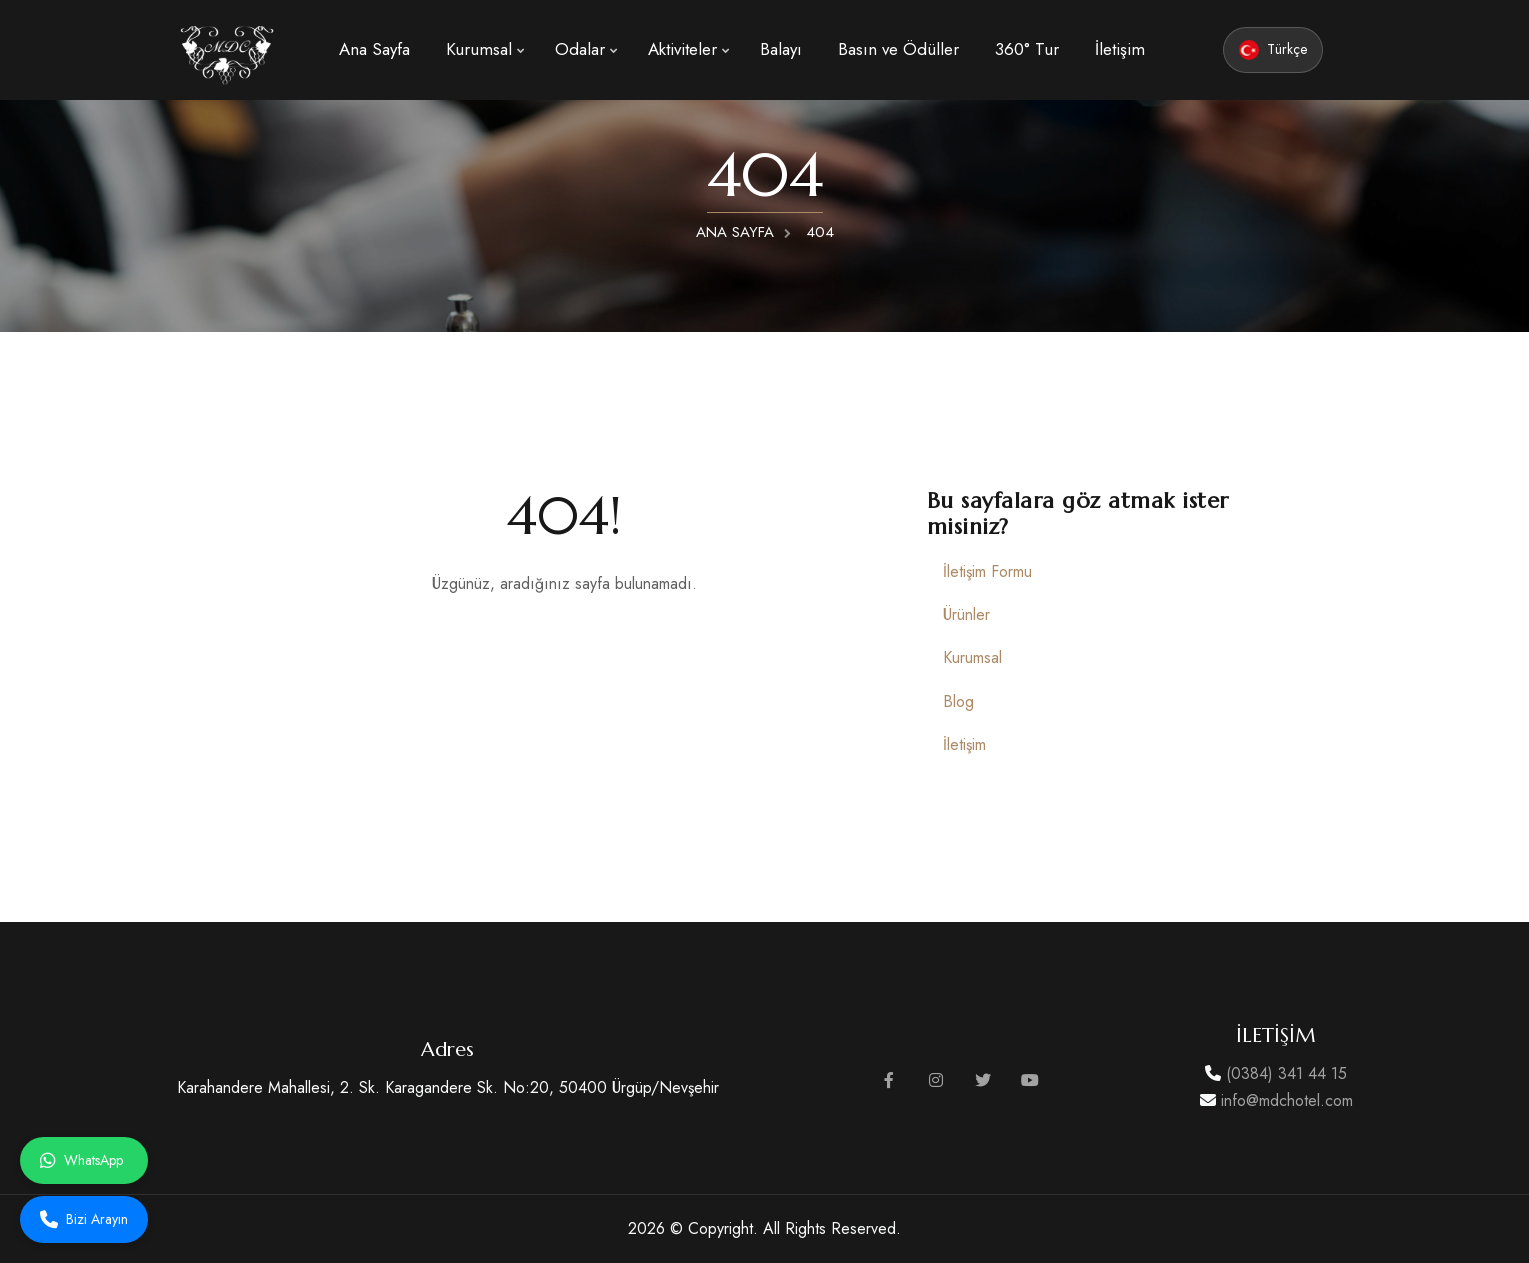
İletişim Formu (987, 571)
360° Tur (1027, 49)
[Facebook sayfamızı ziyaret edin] (889, 1080)
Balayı (781, 49)
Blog (958, 701)
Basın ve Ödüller (898, 49)
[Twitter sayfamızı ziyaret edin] (983, 1080)
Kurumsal (479, 49)
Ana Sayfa (374, 49)
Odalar (580, 49)
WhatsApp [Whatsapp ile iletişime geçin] (81, 1160)
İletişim (1120, 49)
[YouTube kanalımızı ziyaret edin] (1030, 1080)
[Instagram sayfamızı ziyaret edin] (936, 1080)
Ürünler (966, 614)
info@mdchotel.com (1284, 1100)
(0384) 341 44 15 (1284, 1073)
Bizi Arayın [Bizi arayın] (84, 1219)
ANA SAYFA (735, 232)
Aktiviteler (682, 49)
